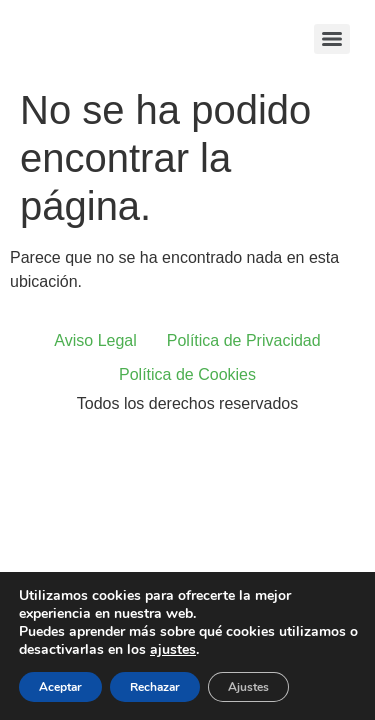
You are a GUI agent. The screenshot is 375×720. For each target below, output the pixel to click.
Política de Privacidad (244, 340)
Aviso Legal (95, 340)
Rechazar (155, 687)
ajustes (173, 650)
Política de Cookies (187, 374)
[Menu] (332, 39)
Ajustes (248, 687)
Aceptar (60, 687)
